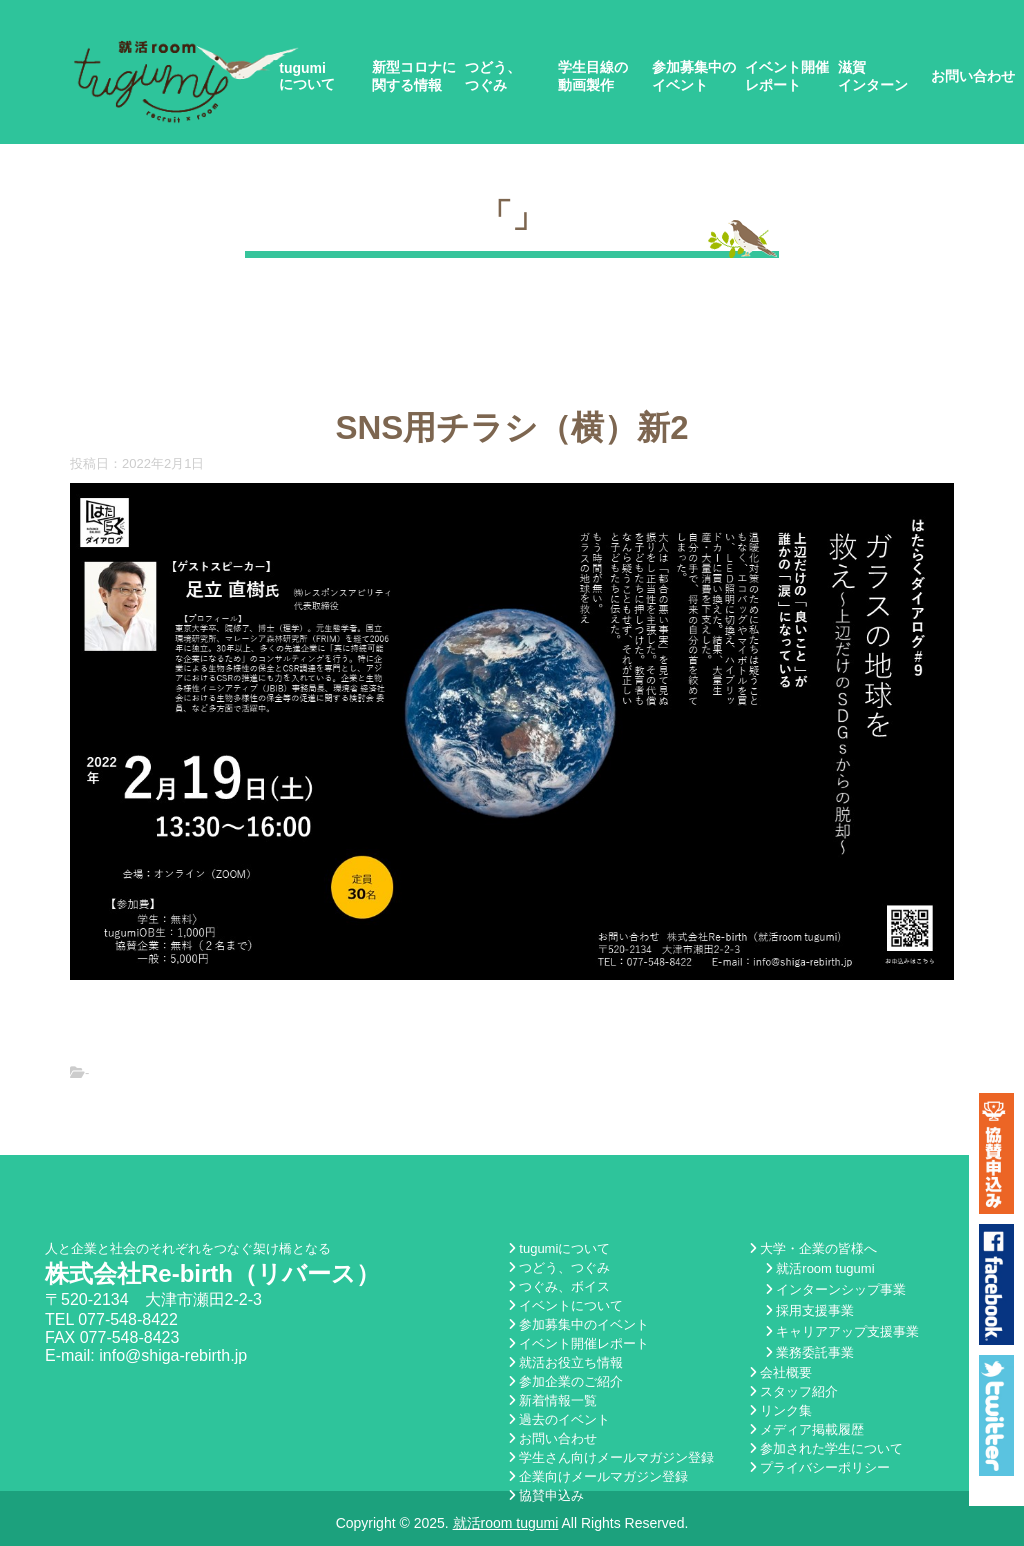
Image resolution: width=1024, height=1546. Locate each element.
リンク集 (781, 1410)
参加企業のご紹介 (566, 1381)
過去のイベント (559, 1419)
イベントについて (566, 1305)
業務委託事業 (810, 1352)
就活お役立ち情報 (566, 1362)
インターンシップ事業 (836, 1289)
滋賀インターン (873, 76)
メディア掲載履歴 (807, 1429)
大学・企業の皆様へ (813, 1248)
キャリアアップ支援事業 (842, 1331)
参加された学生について (826, 1448)
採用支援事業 (810, 1310)
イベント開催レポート (787, 76)
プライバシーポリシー (820, 1467)
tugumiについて (307, 76)
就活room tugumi (820, 1268)
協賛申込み (546, 1495)
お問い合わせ (973, 76)
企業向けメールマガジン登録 (598, 1476)
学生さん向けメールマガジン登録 (611, 1457)
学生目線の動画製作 (593, 76)
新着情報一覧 (553, 1400)
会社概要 (781, 1372)
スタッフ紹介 (794, 1391)
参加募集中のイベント (694, 76)
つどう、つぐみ (493, 76)
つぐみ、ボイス (559, 1286)
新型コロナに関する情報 (414, 76)
